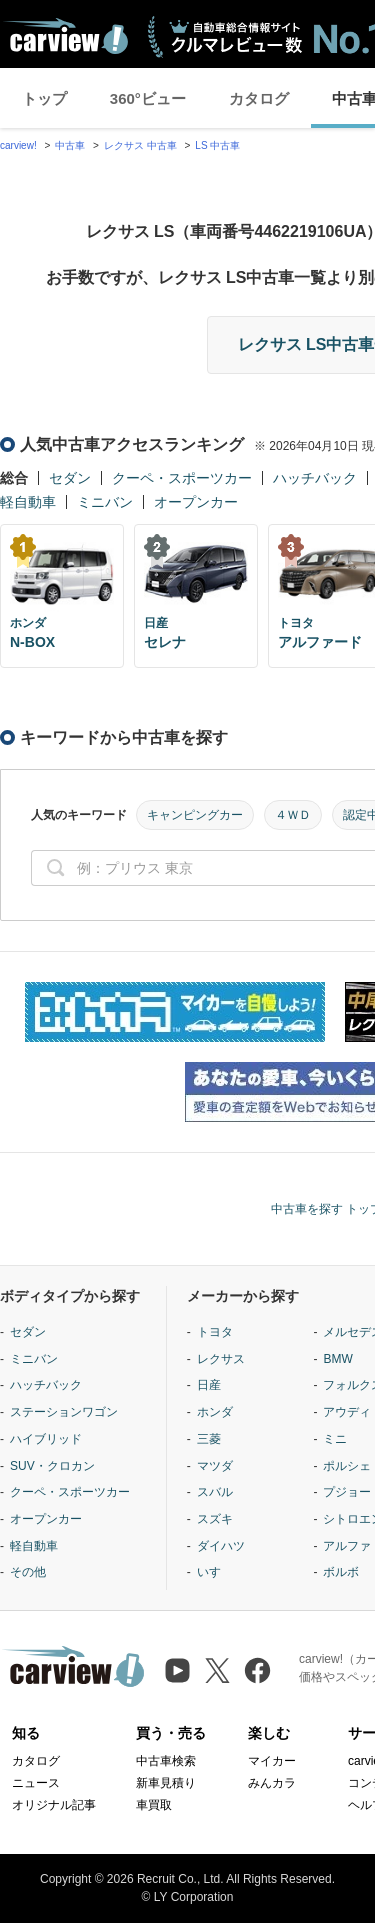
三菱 (209, 1439)
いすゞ (215, 1572)
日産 (209, 1385)
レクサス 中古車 (140, 145)
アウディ (347, 1412)
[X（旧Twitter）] (217, 1670)
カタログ (259, 98)
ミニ (335, 1439)
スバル (215, 1492)
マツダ (215, 1466)
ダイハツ (221, 1546)
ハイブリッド (46, 1439)
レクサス (221, 1359)
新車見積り (166, 1783)
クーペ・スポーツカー (182, 478)
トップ (44, 98)
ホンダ (215, 1412)
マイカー (272, 1761)
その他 (28, 1572)
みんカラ (272, 1783)
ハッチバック (315, 478)
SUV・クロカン (52, 1466)
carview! (18, 145)
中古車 (70, 145)
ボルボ (341, 1572)
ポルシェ (347, 1466)
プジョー (347, 1492)
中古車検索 (166, 1761)
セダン (70, 478)
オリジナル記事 (54, 1805)
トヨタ (215, 1332)
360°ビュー (148, 98)
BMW (337, 1359)
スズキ (215, 1519)
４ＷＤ (293, 815)
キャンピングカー (195, 815)
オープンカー (196, 502)
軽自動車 (28, 502)
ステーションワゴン (64, 1412)
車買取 (154, 1805)
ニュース (36, 1783)
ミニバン (105, 502)
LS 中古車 (217, 145)
